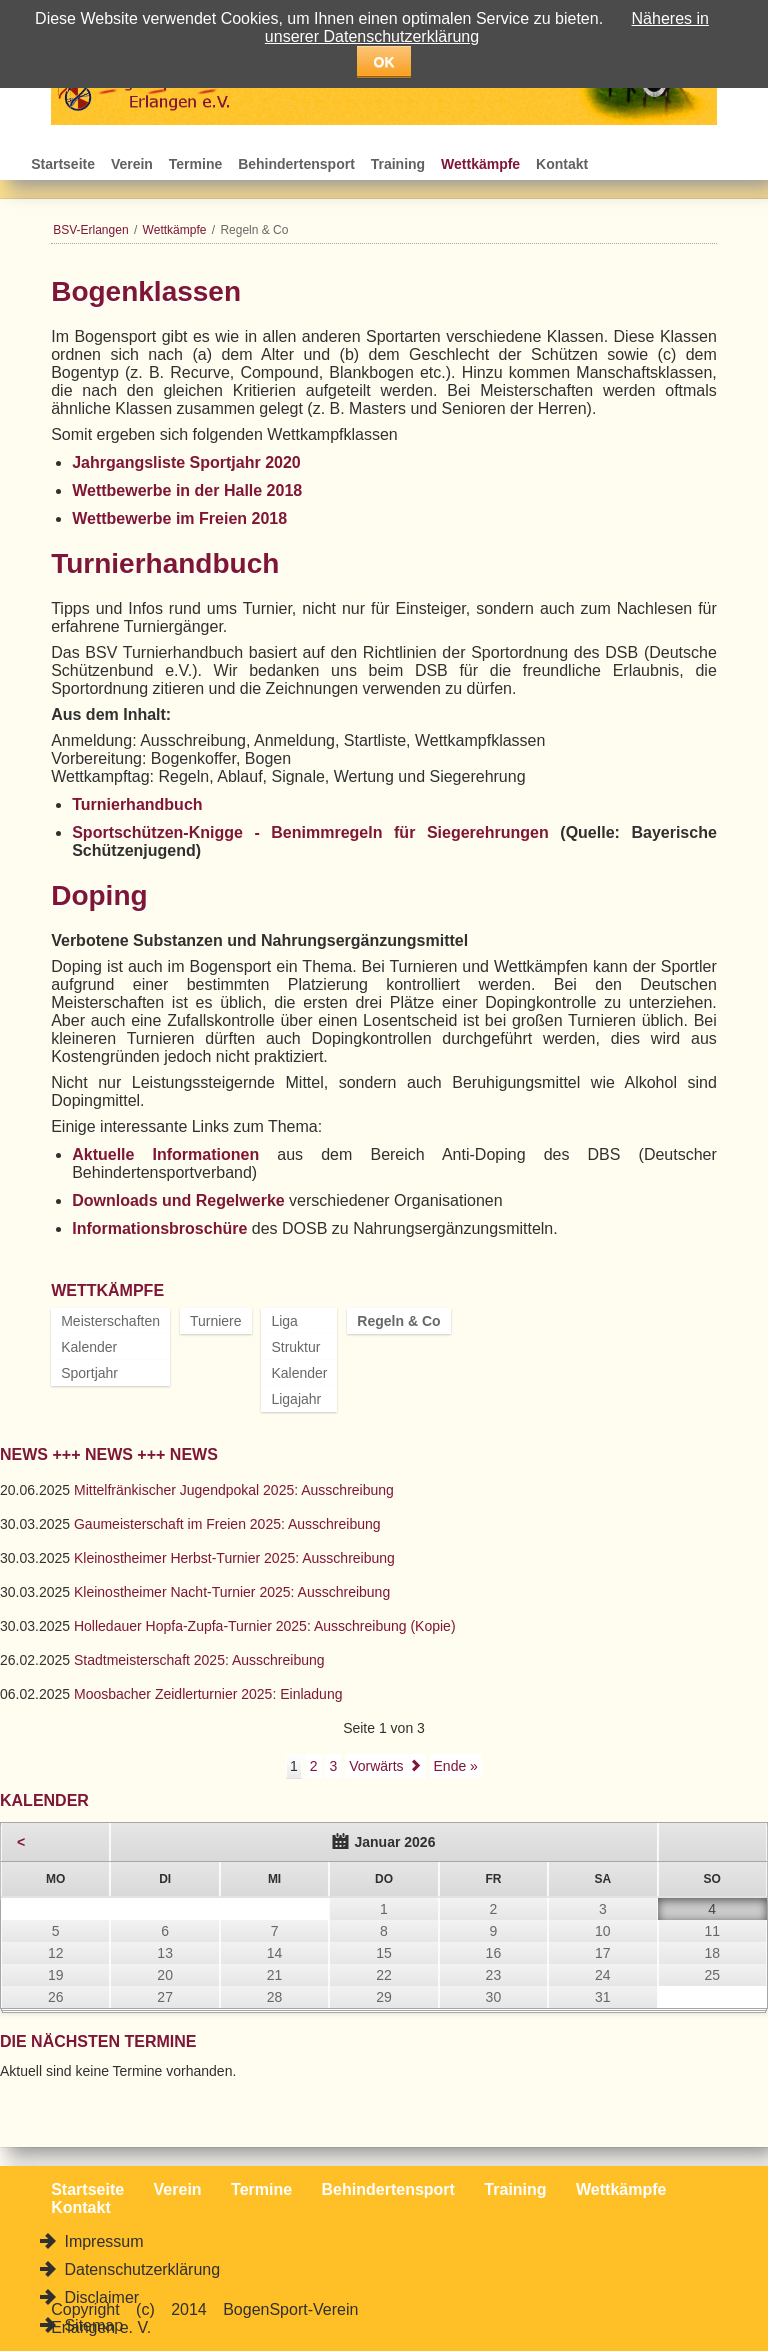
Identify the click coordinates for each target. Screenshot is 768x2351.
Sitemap (91, 2325)
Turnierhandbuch (137, 804)
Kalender (89, 1347)
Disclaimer (99, 2297)
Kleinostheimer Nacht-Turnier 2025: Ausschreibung (232, 1592)
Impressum (102, 2241)
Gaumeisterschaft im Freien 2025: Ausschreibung (227, 1524)
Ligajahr (296, 1399)
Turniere (216, 1321)
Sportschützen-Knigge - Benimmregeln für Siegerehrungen (310, 832)
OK (384, 62)
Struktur (295, 1347)
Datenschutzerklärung (140, 2269)
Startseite (63, 164)
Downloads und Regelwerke (178, 1200)
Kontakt (562, 164)
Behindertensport (296, 164)
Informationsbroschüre (159, 1228)
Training (398, 164)
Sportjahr (89, 1373)
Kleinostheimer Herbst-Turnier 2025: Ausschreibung (234, 1558)
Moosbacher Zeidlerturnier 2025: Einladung (208, 1694)
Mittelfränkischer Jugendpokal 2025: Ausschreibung (234, 1490)
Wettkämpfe (480, 164)
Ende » (456, 1766)
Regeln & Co (398, 1321)
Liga (284, 1321)
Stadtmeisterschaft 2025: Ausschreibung (199, 1660)
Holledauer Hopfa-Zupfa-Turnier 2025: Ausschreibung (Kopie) (265, 1626)
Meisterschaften (110, 1321)
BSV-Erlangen (90, 230)
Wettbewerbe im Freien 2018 (179, 518)
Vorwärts (376, 1766)
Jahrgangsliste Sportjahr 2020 (186, 462)
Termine (195, 164)
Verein (132, 164)
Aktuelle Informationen (165, 1154)
